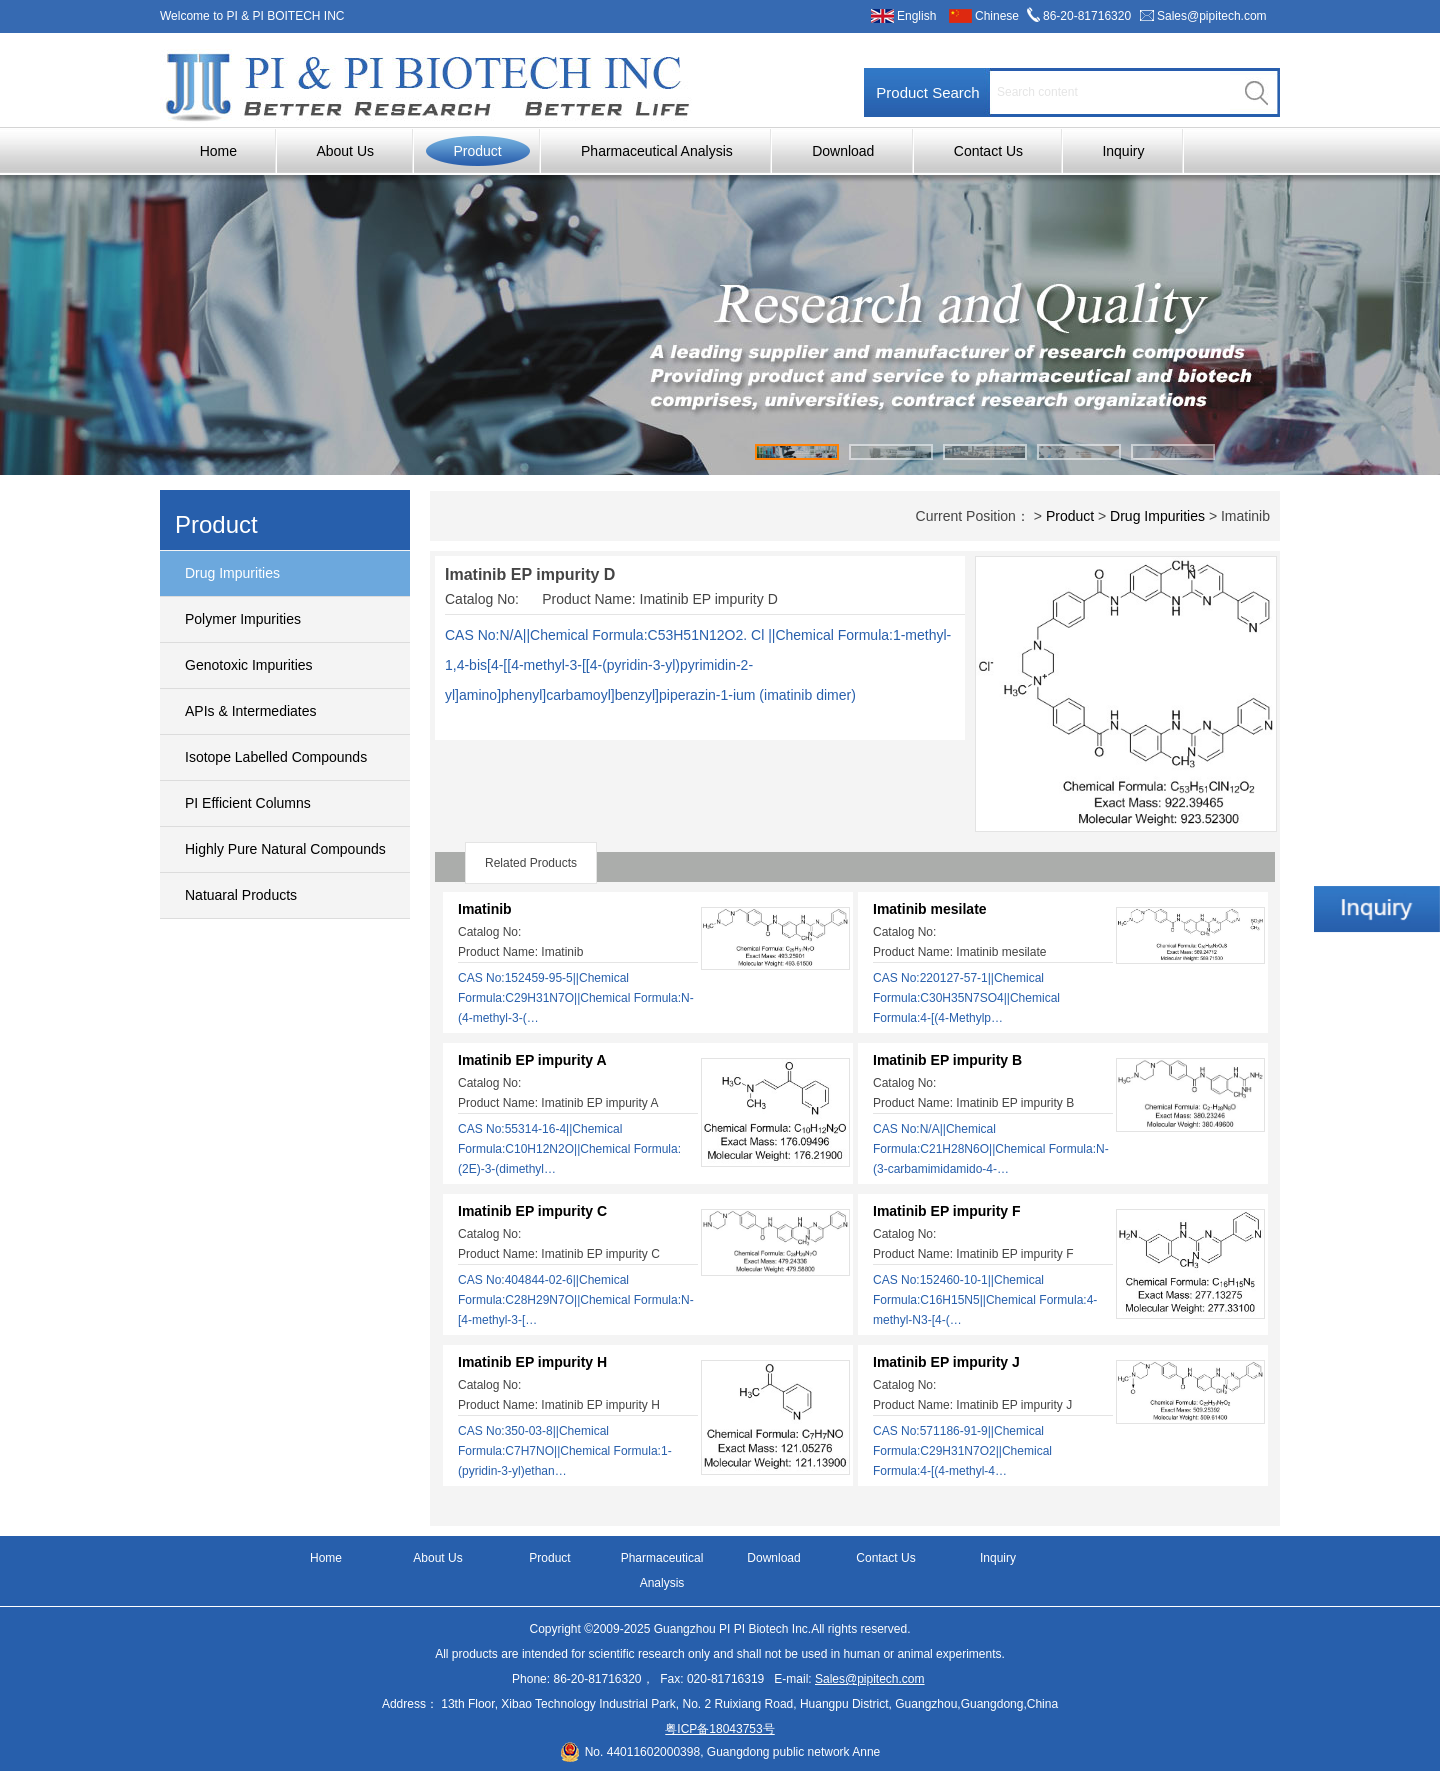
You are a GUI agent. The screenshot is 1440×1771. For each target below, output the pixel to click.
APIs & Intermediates (251, 711)
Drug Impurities (232, 573)
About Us (345, 151)
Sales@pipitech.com (1212, 16)
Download (843, 151)
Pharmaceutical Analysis (657, 151)
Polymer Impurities (243, 619)
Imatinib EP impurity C (532, 1211)
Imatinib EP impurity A (532, 1060)
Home (218, 151)
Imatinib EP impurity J (946, 1362)
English (916, 16)
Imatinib (485, 909)
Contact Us (988, 151)
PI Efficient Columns (248, 803)
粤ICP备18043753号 (719, 1729)
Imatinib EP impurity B (947, 1060)
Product (477, 151)
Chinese (997, 16)
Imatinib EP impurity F (947, 1211)
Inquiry (1123, 151)
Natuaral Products (241, 895)
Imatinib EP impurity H (532, 1362)
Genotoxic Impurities (249, 665)
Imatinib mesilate (930, 909)
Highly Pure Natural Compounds (285, 849)
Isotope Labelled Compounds (276, 757)
